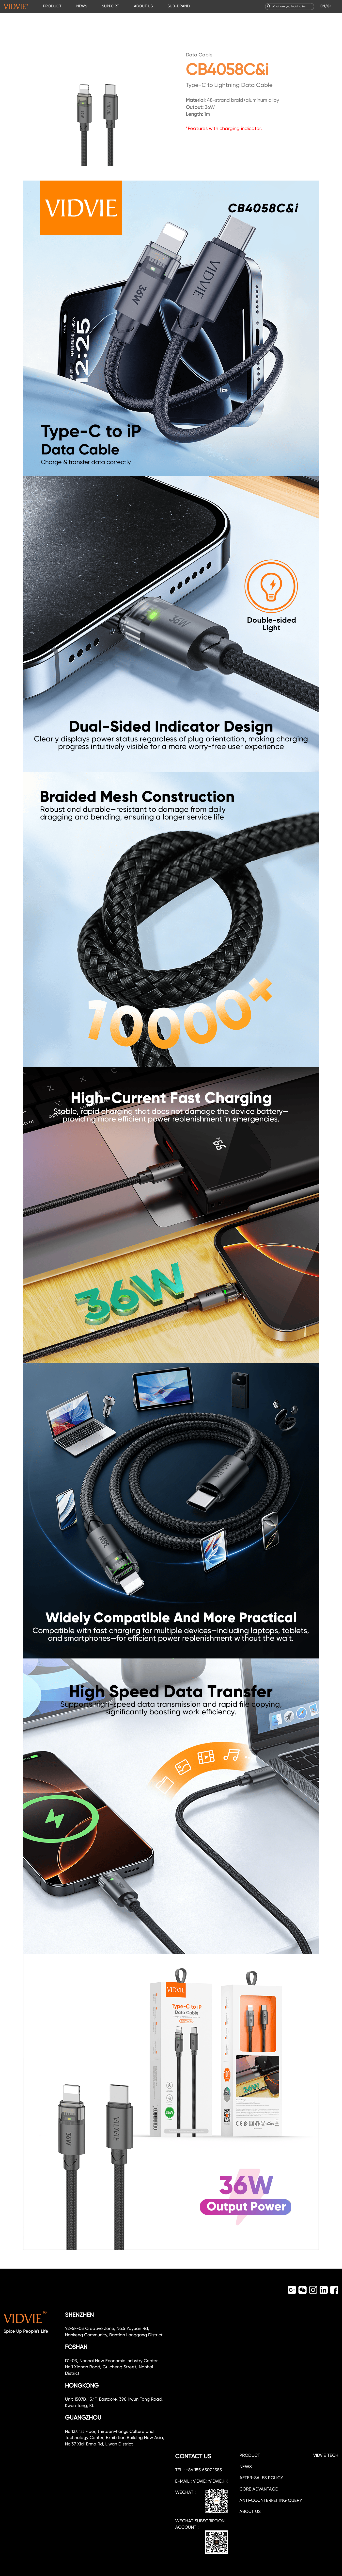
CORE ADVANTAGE (258, 2489)
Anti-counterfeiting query (270, 2500)
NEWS (81, 6)
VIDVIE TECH (325, 2455)
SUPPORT (110, 6)
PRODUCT (52, 6)
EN (322, 6)
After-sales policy (261, 2477)
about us (250, 2511)
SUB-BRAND (179, 6)
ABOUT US (143, 6)
